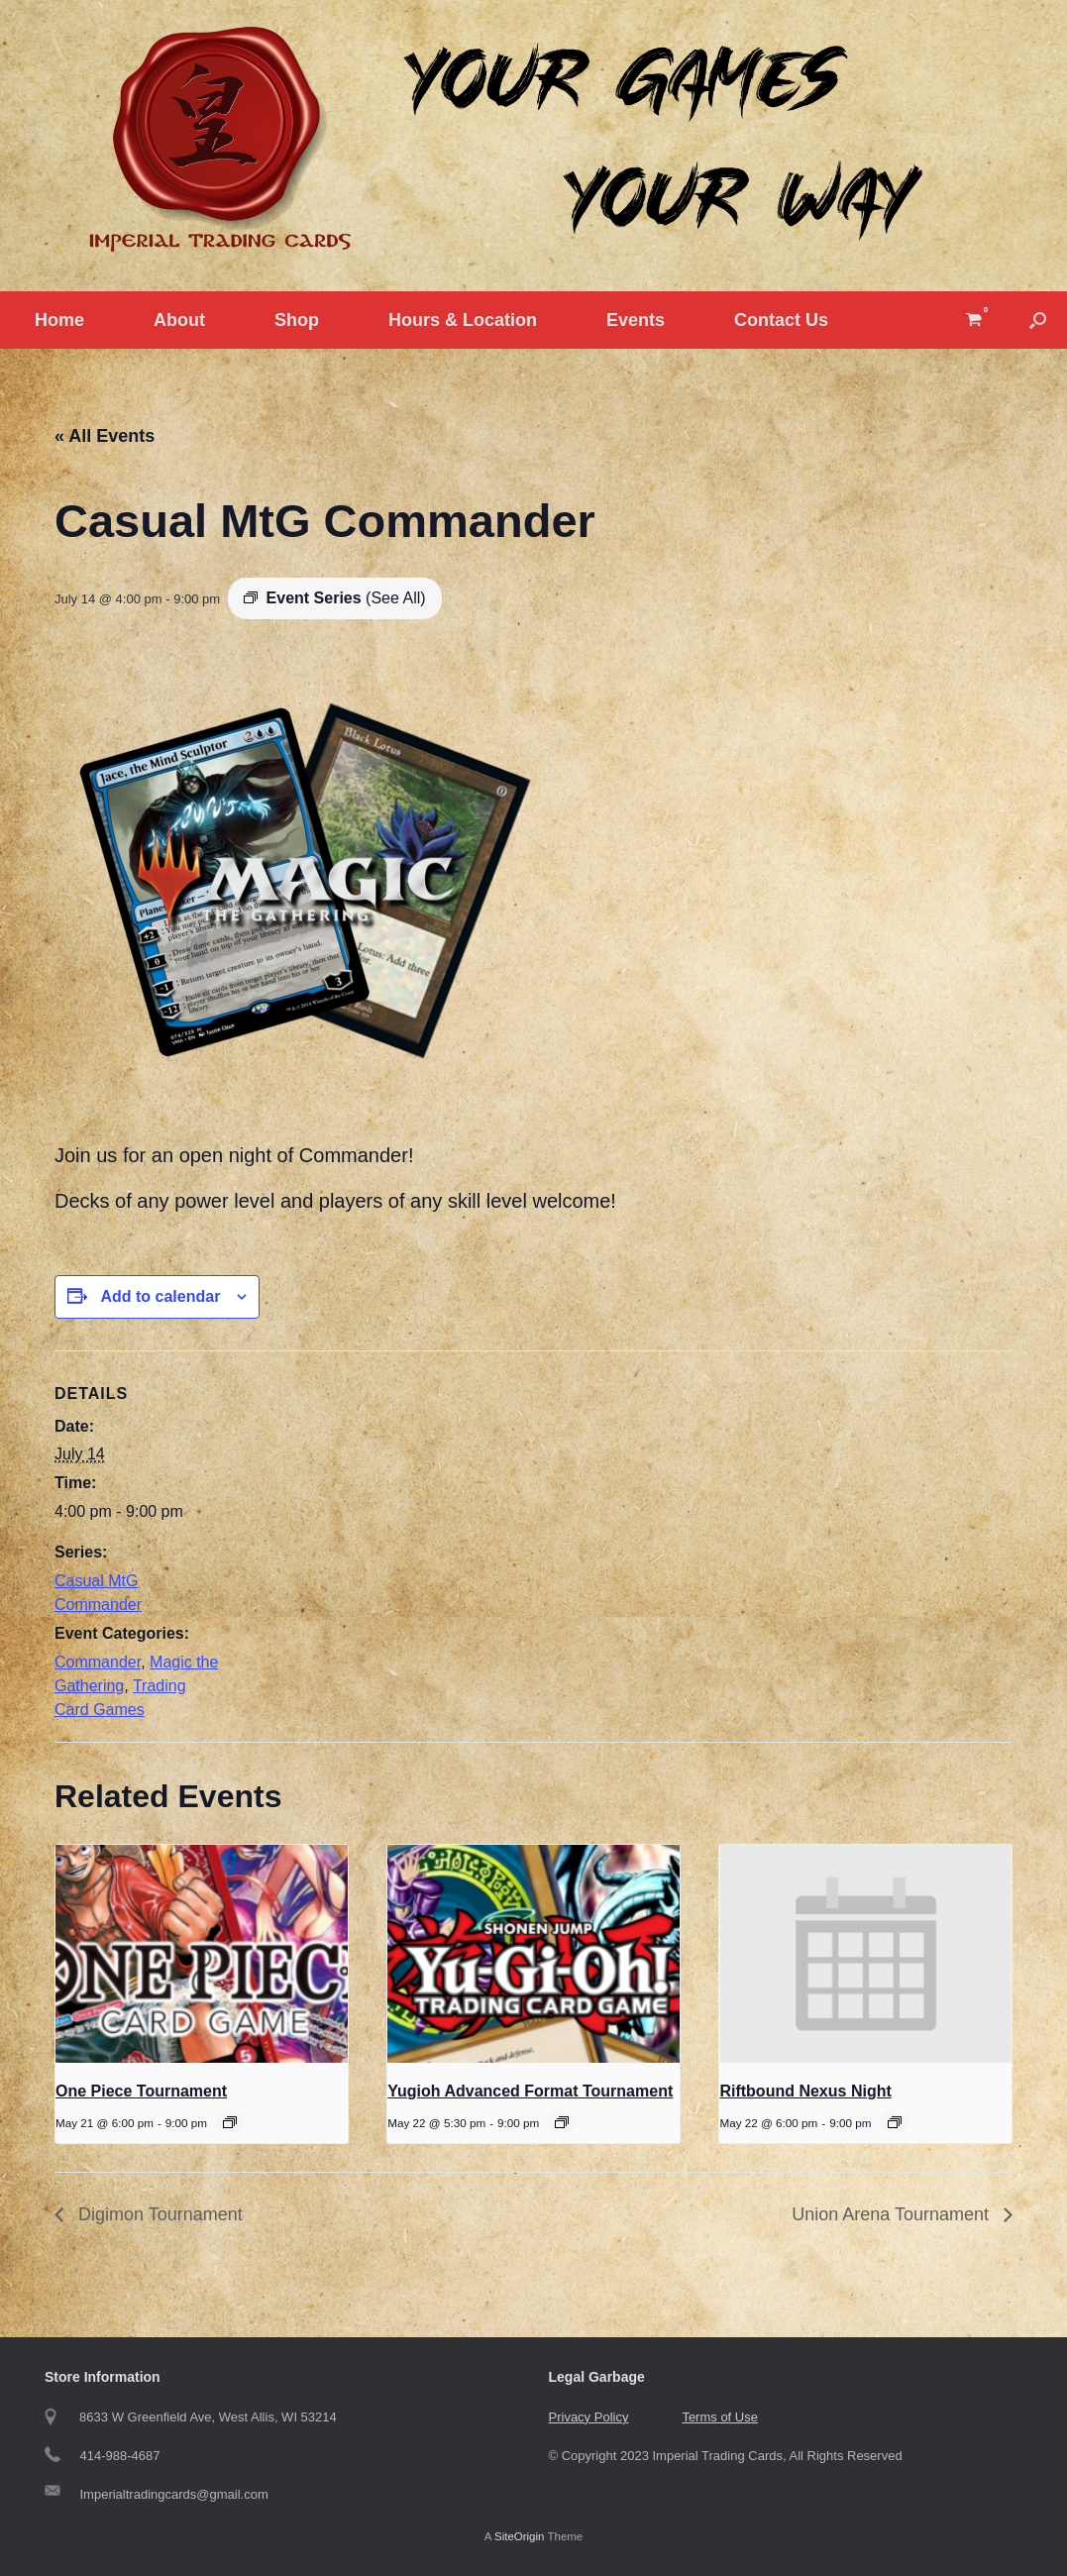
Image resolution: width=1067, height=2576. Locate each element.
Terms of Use (720, 2417)
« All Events (104, 436)
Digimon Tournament (158, 2214)
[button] (1038, 320)
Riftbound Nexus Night (805, 2091)
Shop (296, 320)
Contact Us (781, 320)
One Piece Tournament (141, 2091)
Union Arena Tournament (893, 2214)
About (179, 320)
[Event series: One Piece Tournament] (230, 2122)
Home (59, 320)
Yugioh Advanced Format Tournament (530, 2091)
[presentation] (201, 1954)
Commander (97, 1662)
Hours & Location (462, 320)
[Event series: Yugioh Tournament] (562, 2122)
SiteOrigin (519, 2536)
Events (635, 320)
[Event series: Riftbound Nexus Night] (895, 2122)
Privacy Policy (589, 2417)
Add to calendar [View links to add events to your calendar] (160, 1296)
